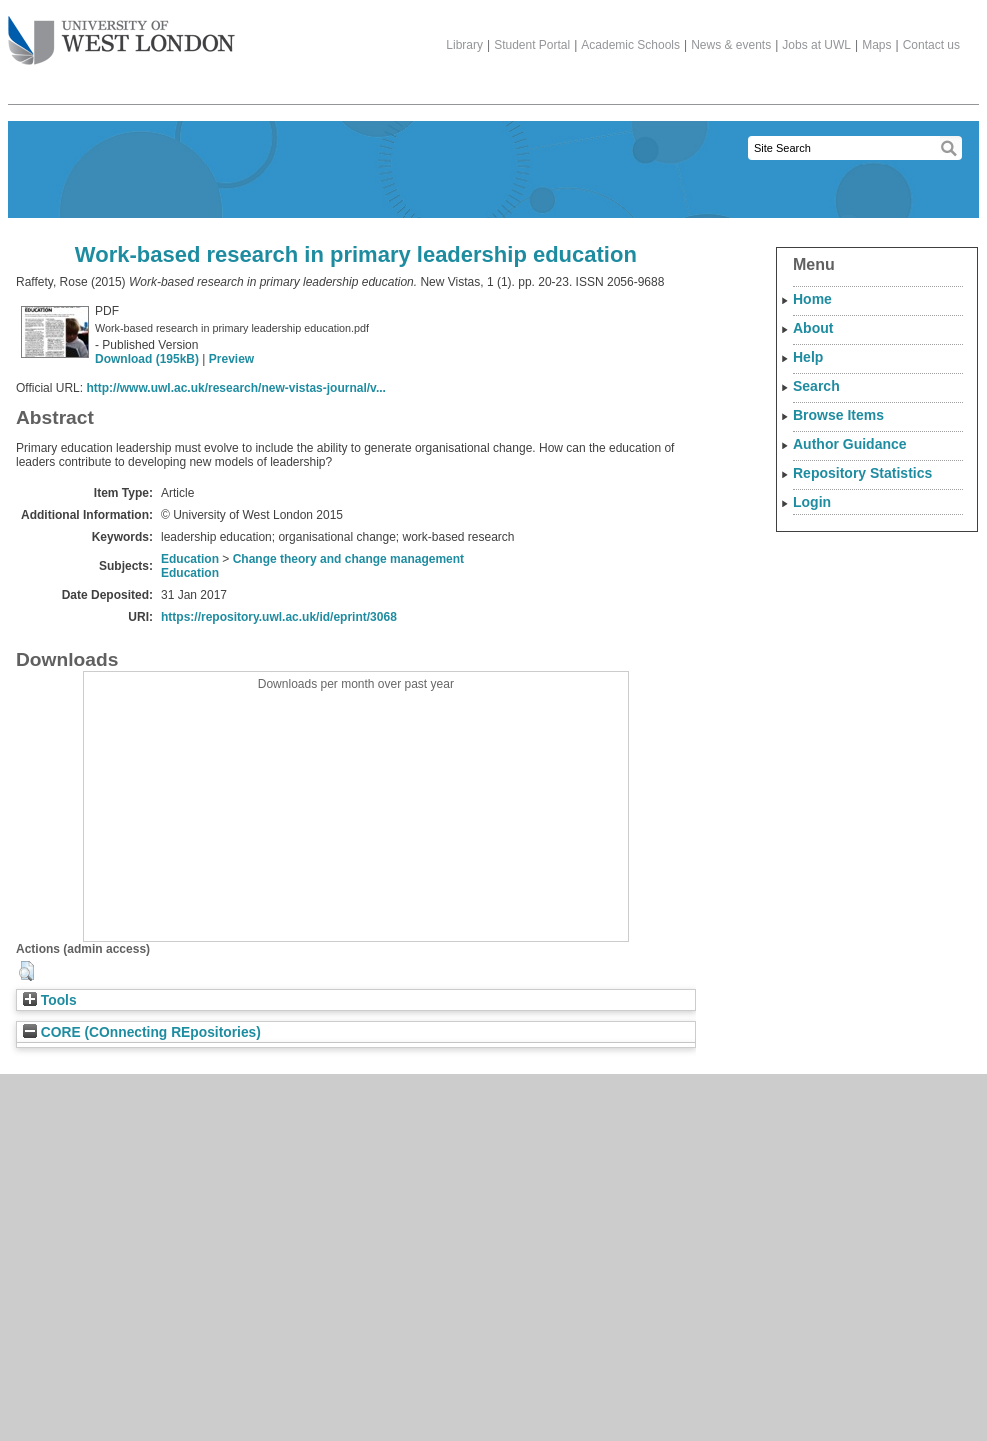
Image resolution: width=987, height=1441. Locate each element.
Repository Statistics (862, 473)
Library (464, 45)
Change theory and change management (348, 559)
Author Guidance (850, 444)
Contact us (931, 45)
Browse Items (838, 415)
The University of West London (121, 33)
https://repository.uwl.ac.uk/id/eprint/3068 (279, 617)
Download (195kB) (147, 359)
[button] (26, 971)
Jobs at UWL (816, 45)
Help (808, 357)
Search (816, 386)
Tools (50, 1000)
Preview (231, 359)
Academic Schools (630, 45)
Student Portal (532, 45)
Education (190, 559)
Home (812, 299)
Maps (876, 45)
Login (812, 502)
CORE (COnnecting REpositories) (142, 1032)
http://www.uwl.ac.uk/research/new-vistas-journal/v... (235, 388)
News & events (731, 45)
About (813, 328)
